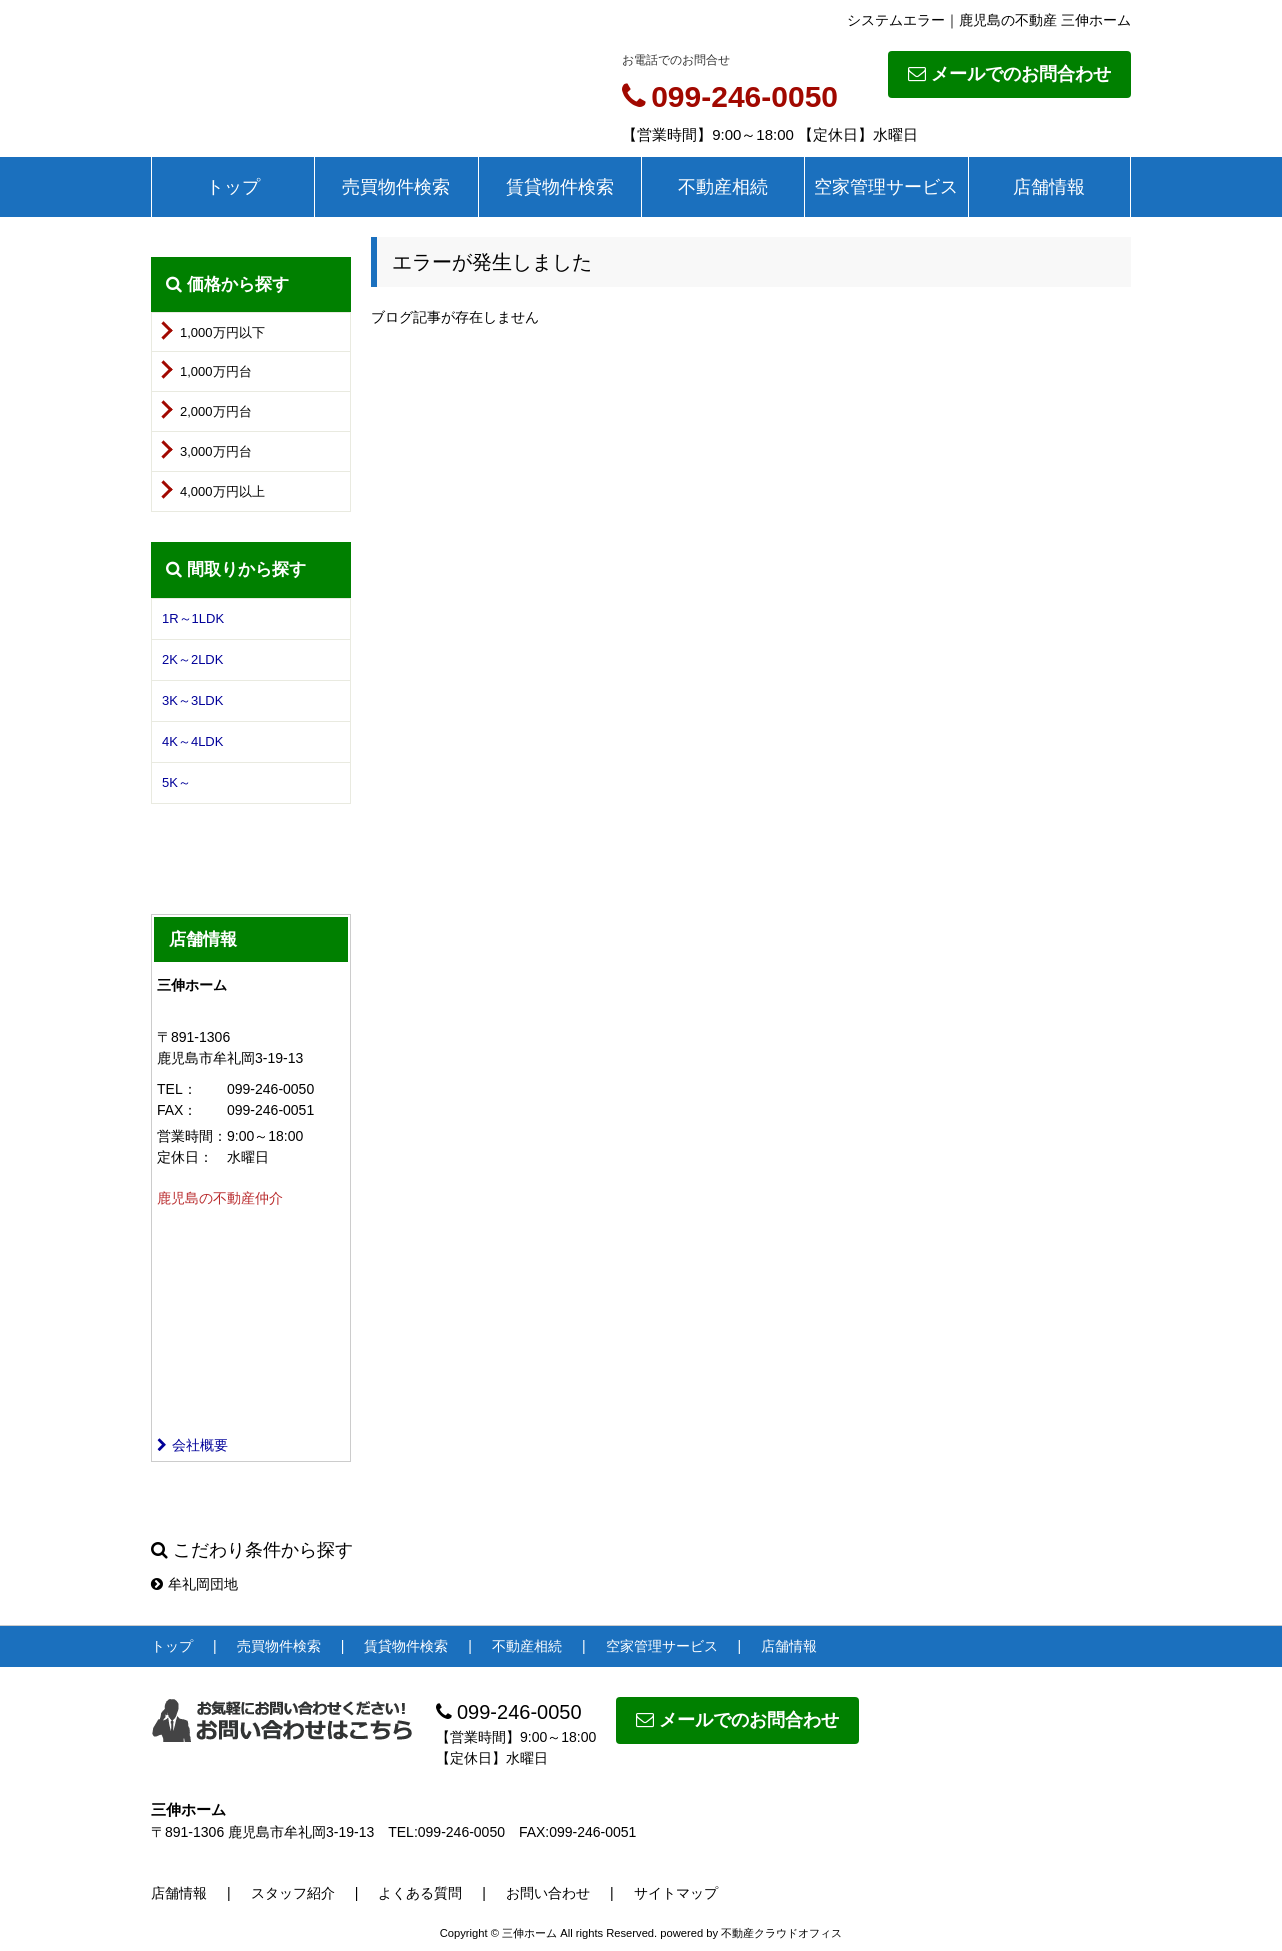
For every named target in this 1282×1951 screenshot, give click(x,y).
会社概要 (192, 1445)
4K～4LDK (192, 741)
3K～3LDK (192, 700)
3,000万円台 (216, 451)
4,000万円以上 (222, 491)
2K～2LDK (192, 659)
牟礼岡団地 (194, 1584)
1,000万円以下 (222, 332)
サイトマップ (676, 1893)
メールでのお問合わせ (1009, 74)
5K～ (176, 782)
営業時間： (192, 1136)
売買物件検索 (396, 187)
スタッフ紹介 (293, 1893)
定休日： (185, 1157)
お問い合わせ (548, 1893)
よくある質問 (420, 1893)
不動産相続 (723, 187)
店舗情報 (1049, 187)
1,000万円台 (216, 371)
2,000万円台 (216, 411)
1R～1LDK (193, 618)
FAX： (177, 1110)
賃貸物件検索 (560, 187)
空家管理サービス (886, 187)
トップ (233, 187)
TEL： (177, 1089)
